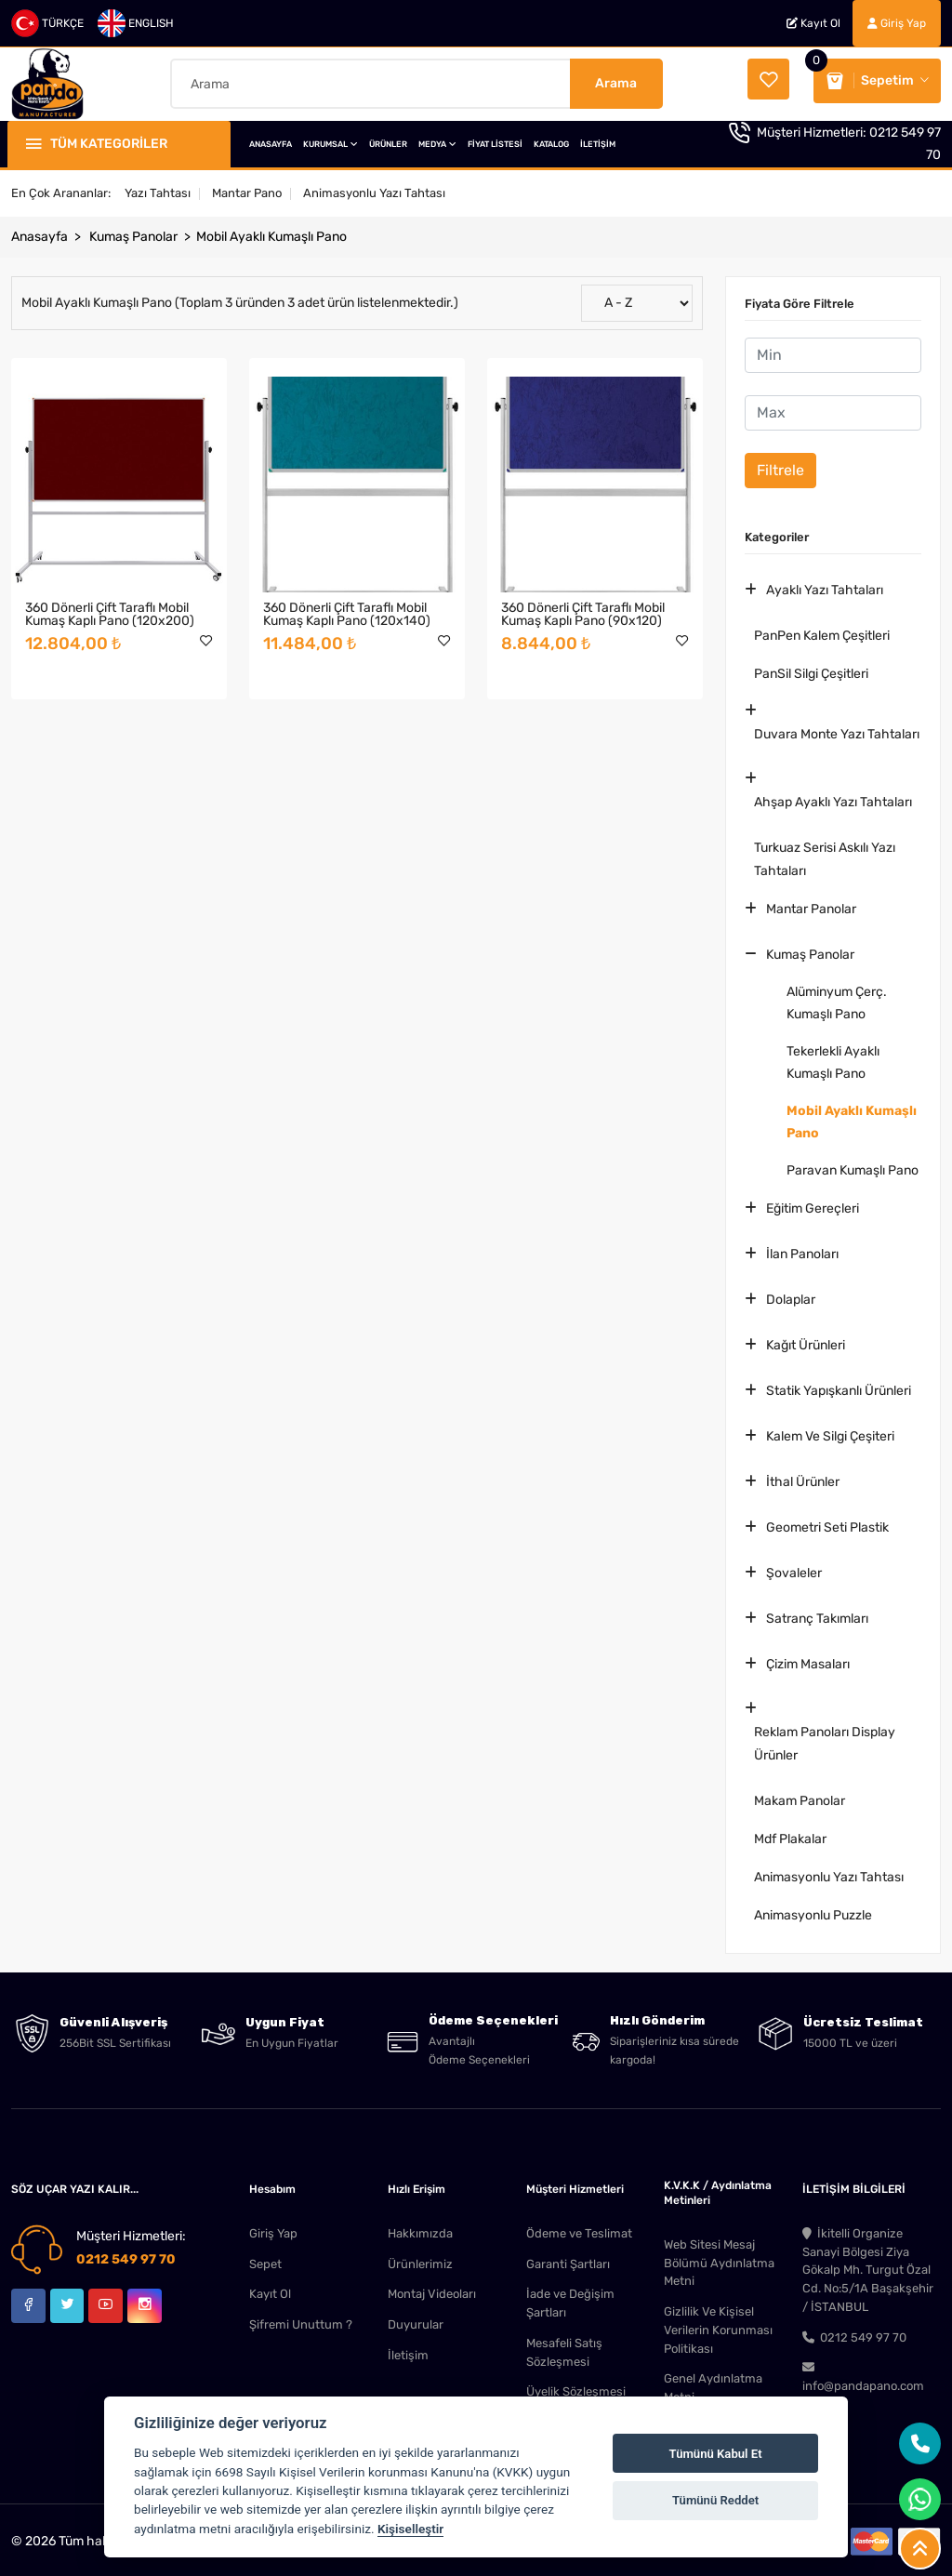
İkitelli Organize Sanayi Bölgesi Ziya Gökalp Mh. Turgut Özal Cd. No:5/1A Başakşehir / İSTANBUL (867, 2266)
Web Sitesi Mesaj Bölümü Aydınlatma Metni (719, 2258)
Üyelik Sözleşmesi (576, 2389)
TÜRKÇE (47, 23)
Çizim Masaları (808, 1659)
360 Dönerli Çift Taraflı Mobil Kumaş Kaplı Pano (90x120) (583, 609)
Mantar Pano (247, 188)
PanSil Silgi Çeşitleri (811, 669)
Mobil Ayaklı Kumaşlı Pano (271, 232)
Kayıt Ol (813, 23)
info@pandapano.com (863, 2373)
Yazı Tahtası (158, 188)
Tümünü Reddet (715, 2500)
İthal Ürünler (803, 1477)
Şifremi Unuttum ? (300, 2321)
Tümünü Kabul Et (715, 2454)
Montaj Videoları (432, 2290)
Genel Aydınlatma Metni (713, 2385)
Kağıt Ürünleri (805, 1340)
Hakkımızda (420, 2229)
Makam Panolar (799, 1796)
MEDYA (437, 139)
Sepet (265, 2259)
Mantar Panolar (811, 904)
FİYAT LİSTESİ (495, 139)
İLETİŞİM (597, 139)
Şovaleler (794, 1568)
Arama (616, 80)
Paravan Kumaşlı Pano (853, 1166)
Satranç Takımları (817, 1614)
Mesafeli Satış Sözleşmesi (564, 2348)
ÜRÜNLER (388, 139)
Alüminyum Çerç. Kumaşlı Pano (837, 998)
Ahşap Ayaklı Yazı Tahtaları (833, 797)
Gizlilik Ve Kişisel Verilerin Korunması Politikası (718, 2326)
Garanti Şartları (568, 2259)
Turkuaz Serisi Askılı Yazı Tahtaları (824, 854)
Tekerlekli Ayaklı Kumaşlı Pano (833, 1058)
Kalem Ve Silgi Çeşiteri (830, 1432)
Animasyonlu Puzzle (813, 1911)
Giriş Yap (896, 23)
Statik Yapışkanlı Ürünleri (838, 1386)
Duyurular (415, 2321)
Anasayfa (39, 232)
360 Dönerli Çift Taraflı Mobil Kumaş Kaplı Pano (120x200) (109, 609)
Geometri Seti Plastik (827, 1523)
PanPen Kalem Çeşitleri (822, 631)
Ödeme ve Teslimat (579, 2229)
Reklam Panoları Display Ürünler (824, 1739)
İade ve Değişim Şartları (570, 2299)
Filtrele (780, 465)
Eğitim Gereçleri (812, 1204)
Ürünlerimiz (420, 2259)
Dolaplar (790, 1295)
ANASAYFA (270, 139)
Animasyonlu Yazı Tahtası (374, 188)
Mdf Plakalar (790, 1834)
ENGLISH (136, 23)
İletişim (408, 2351)
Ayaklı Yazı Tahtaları (824, 585)
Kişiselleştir (410, 2528)
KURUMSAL (330, 139)
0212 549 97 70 (126, 2255)
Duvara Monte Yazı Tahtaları (836, 729)
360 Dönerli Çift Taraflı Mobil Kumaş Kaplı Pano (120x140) (346, 609)
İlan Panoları (802, 1249)
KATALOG (551, 139)
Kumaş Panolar (133, 232)
